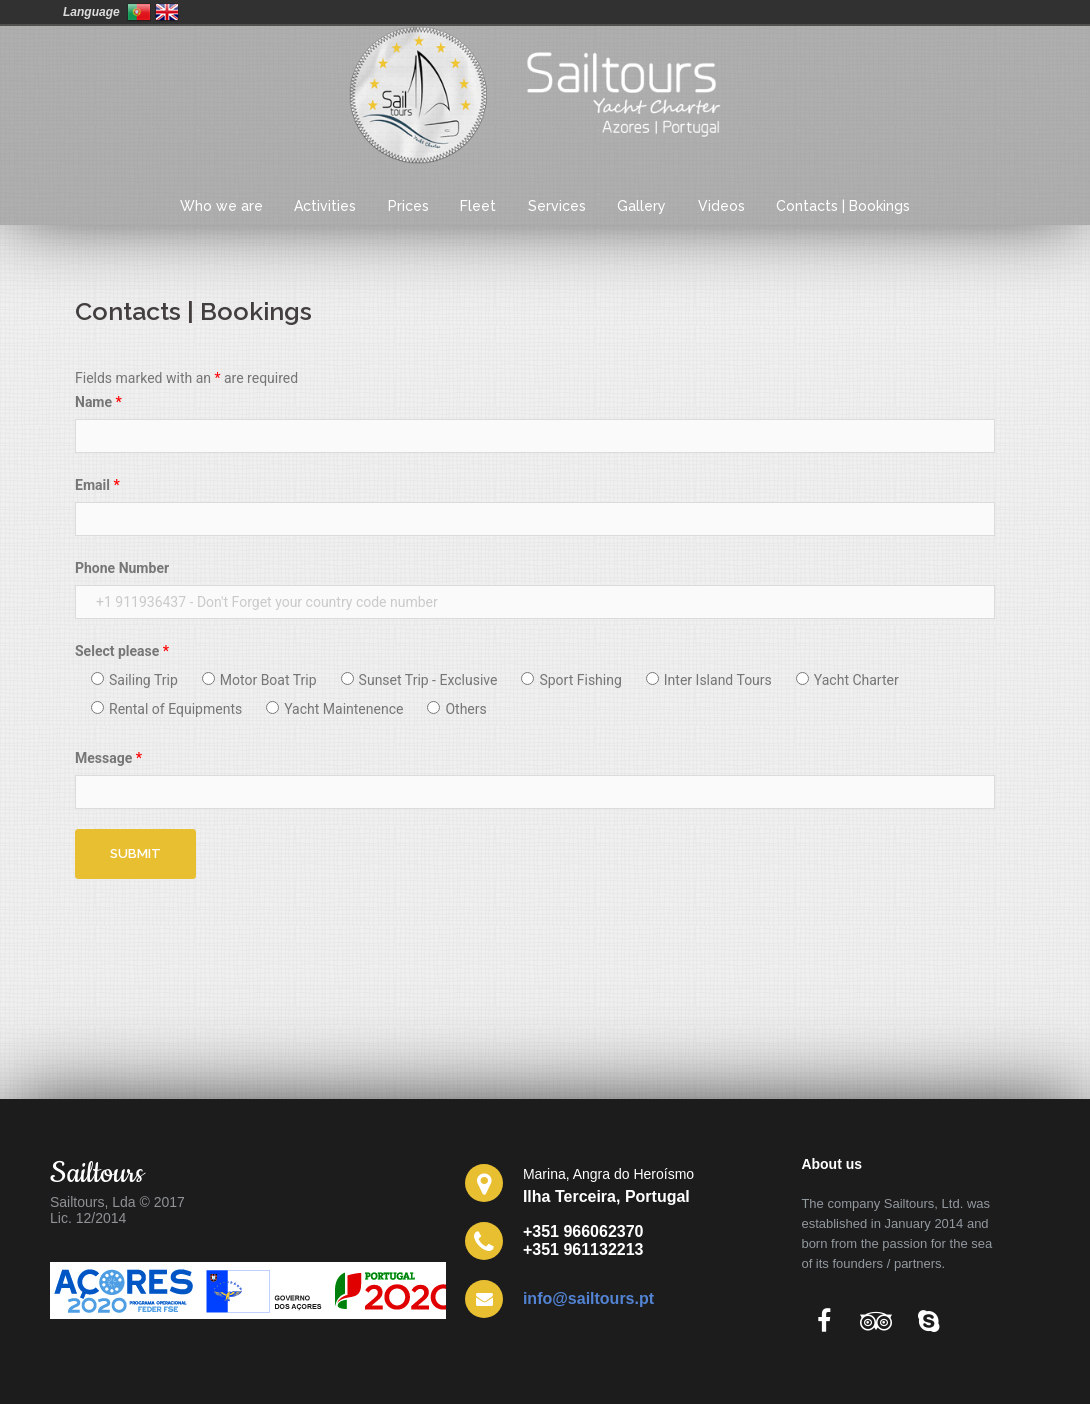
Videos (721, 206)
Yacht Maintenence (334, 709)
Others (456, 709)
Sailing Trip (134, 680)
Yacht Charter (847, 680)
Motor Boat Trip (259, 680)
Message (108, 758)
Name (98, 402)
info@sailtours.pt (588, 1298)
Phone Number (122, 568)
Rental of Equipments (166, 709)
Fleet (478, 206)
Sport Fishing (571, 680)
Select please (122, 651)
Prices (408, 206)
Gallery (641, 206)
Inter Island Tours (709, 680)
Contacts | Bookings (843, 206)
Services (557, 206)
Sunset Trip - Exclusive (419, 680)
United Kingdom (167, 12)
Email (97, 485)
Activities (325, 206)
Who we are (221, 206)
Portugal (139, 12)
